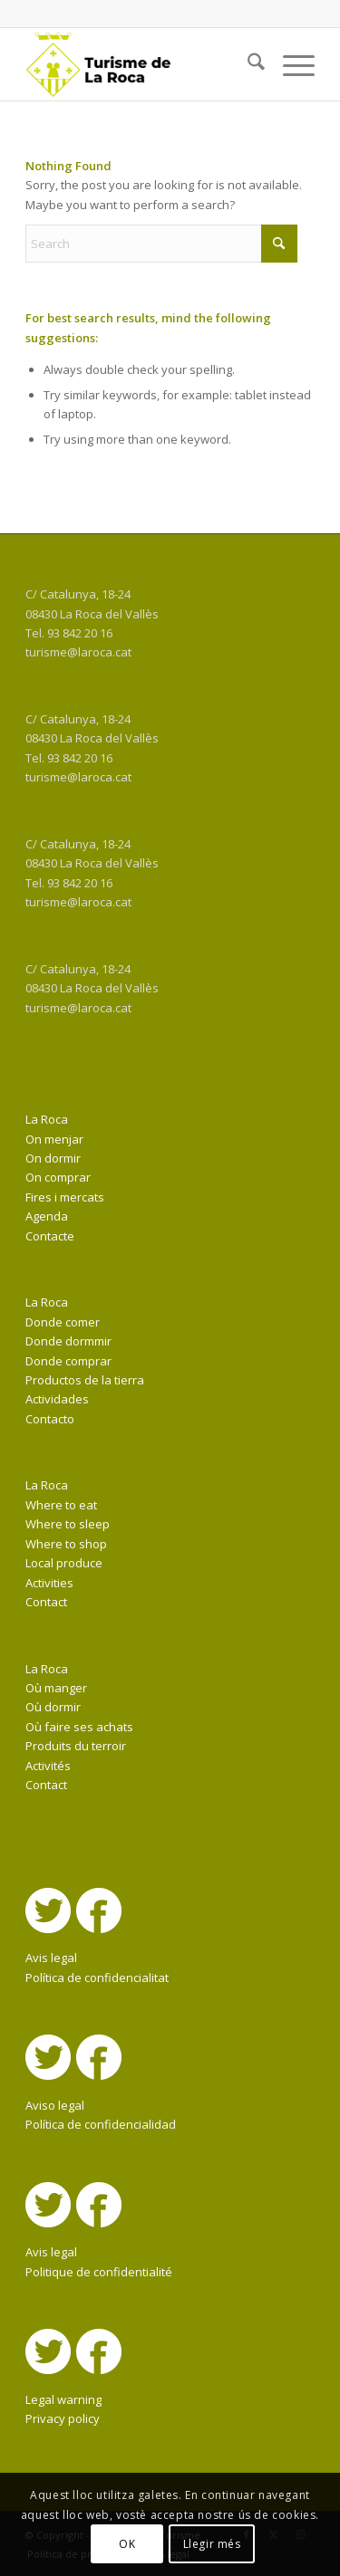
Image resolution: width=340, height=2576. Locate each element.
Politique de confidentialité (98, 2272)
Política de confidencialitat (97, 1977)
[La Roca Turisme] (141, 64)
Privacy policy (62, 2418)
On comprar (58, 1177)
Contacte (49, 1236)
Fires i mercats (64, 1197)
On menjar (54, 1139)
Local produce (63, 1563)
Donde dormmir (68, 1341)
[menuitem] (247, 64)
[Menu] (290, 64)
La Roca (46, 1119)
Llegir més (212, 2544)
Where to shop (66, 1544)
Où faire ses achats (79, 1727)
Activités (48, 1765)
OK (127, 2544)
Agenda (46, 1216)
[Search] (247, 64)
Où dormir (53, 1707)
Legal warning (63, 2399)
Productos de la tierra (84, 1380)
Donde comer (62, 1322)
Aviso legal (54, 2105)
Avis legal (51, 1957)
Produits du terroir (75, 1746)
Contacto (49, 1419)
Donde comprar (68, 1361)
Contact (46, 1602)
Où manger (56, 1688)
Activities (49, 1583)
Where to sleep (67, 1524)
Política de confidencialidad (100, 2124)
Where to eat (61, 1505)
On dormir (53, 1158)
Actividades (57, 1399)
